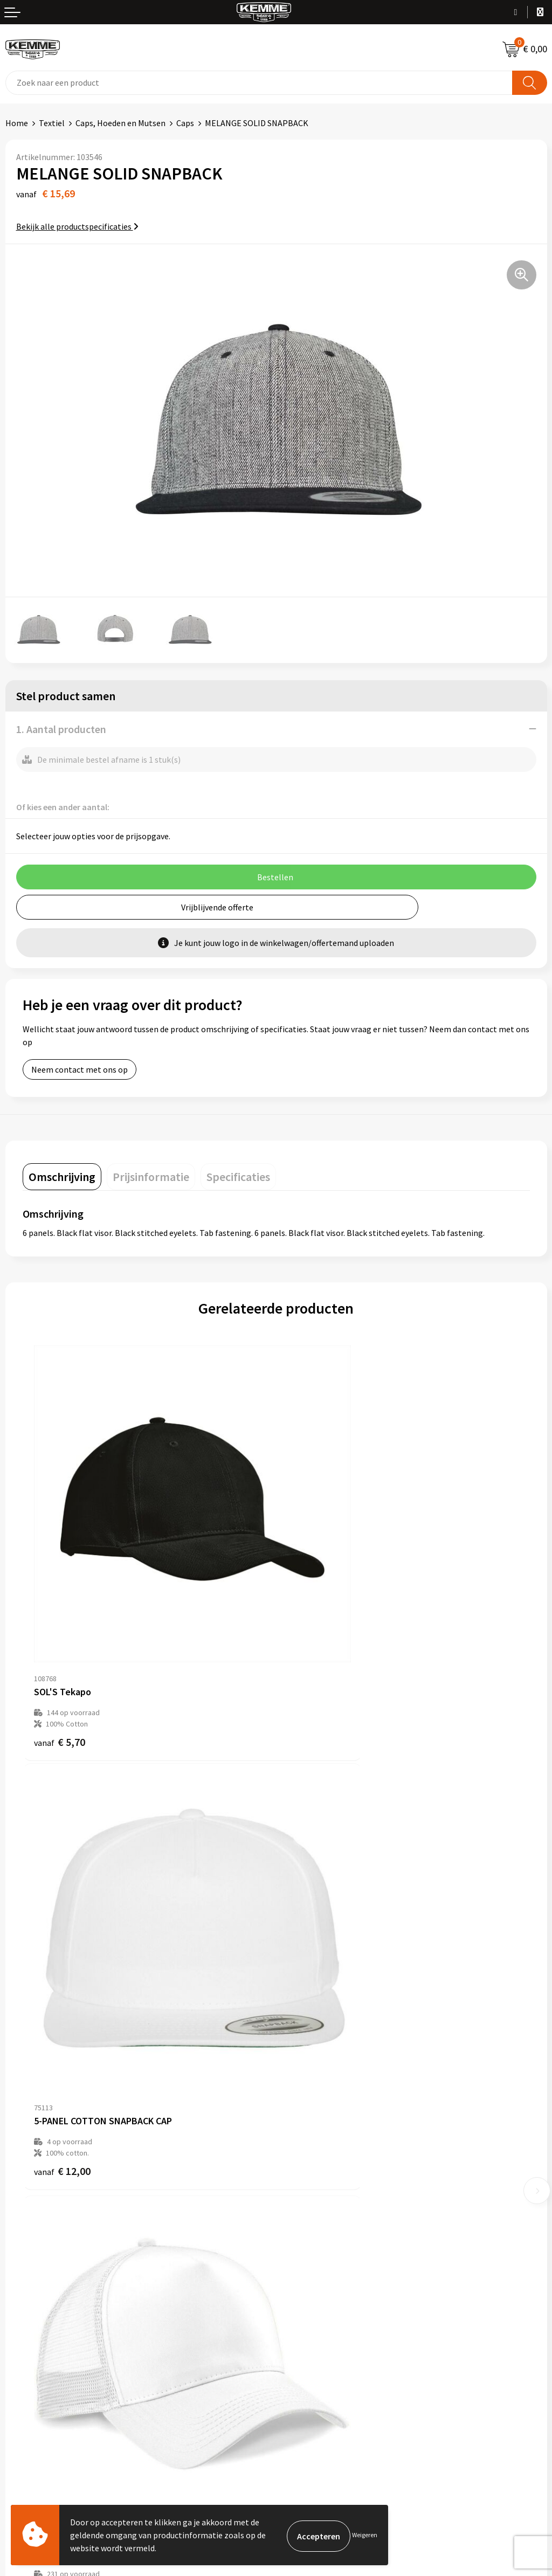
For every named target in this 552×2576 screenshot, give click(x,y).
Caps (185, 123)
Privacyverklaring (313, 2321)
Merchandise (304, 2203)
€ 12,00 (315, 1655)
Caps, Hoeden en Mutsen (120, 123)
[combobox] (259, 83)
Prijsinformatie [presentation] (151, 1176)
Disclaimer (301, 2337)
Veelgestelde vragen (318, 2154)
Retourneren (29, 2321)
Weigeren (364, 2535)
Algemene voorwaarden (325, 2288)
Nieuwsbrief (303, 2137)
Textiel (52, 123)
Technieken (302, 2187)
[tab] (62, 1176)
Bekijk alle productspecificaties (77, 226)
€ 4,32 (313, 2002)
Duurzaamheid (308, 2170)
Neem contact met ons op (79, 1069)
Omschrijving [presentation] (62, 1176)
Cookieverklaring (312, 2304)
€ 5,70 (59, 1655)
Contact (20, 2288)
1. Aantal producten (61, 729)
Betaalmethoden (37, 2304)
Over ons (297, 2121)
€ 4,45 (59, 2013)
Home (16, 123)
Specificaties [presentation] (238, 1176)
